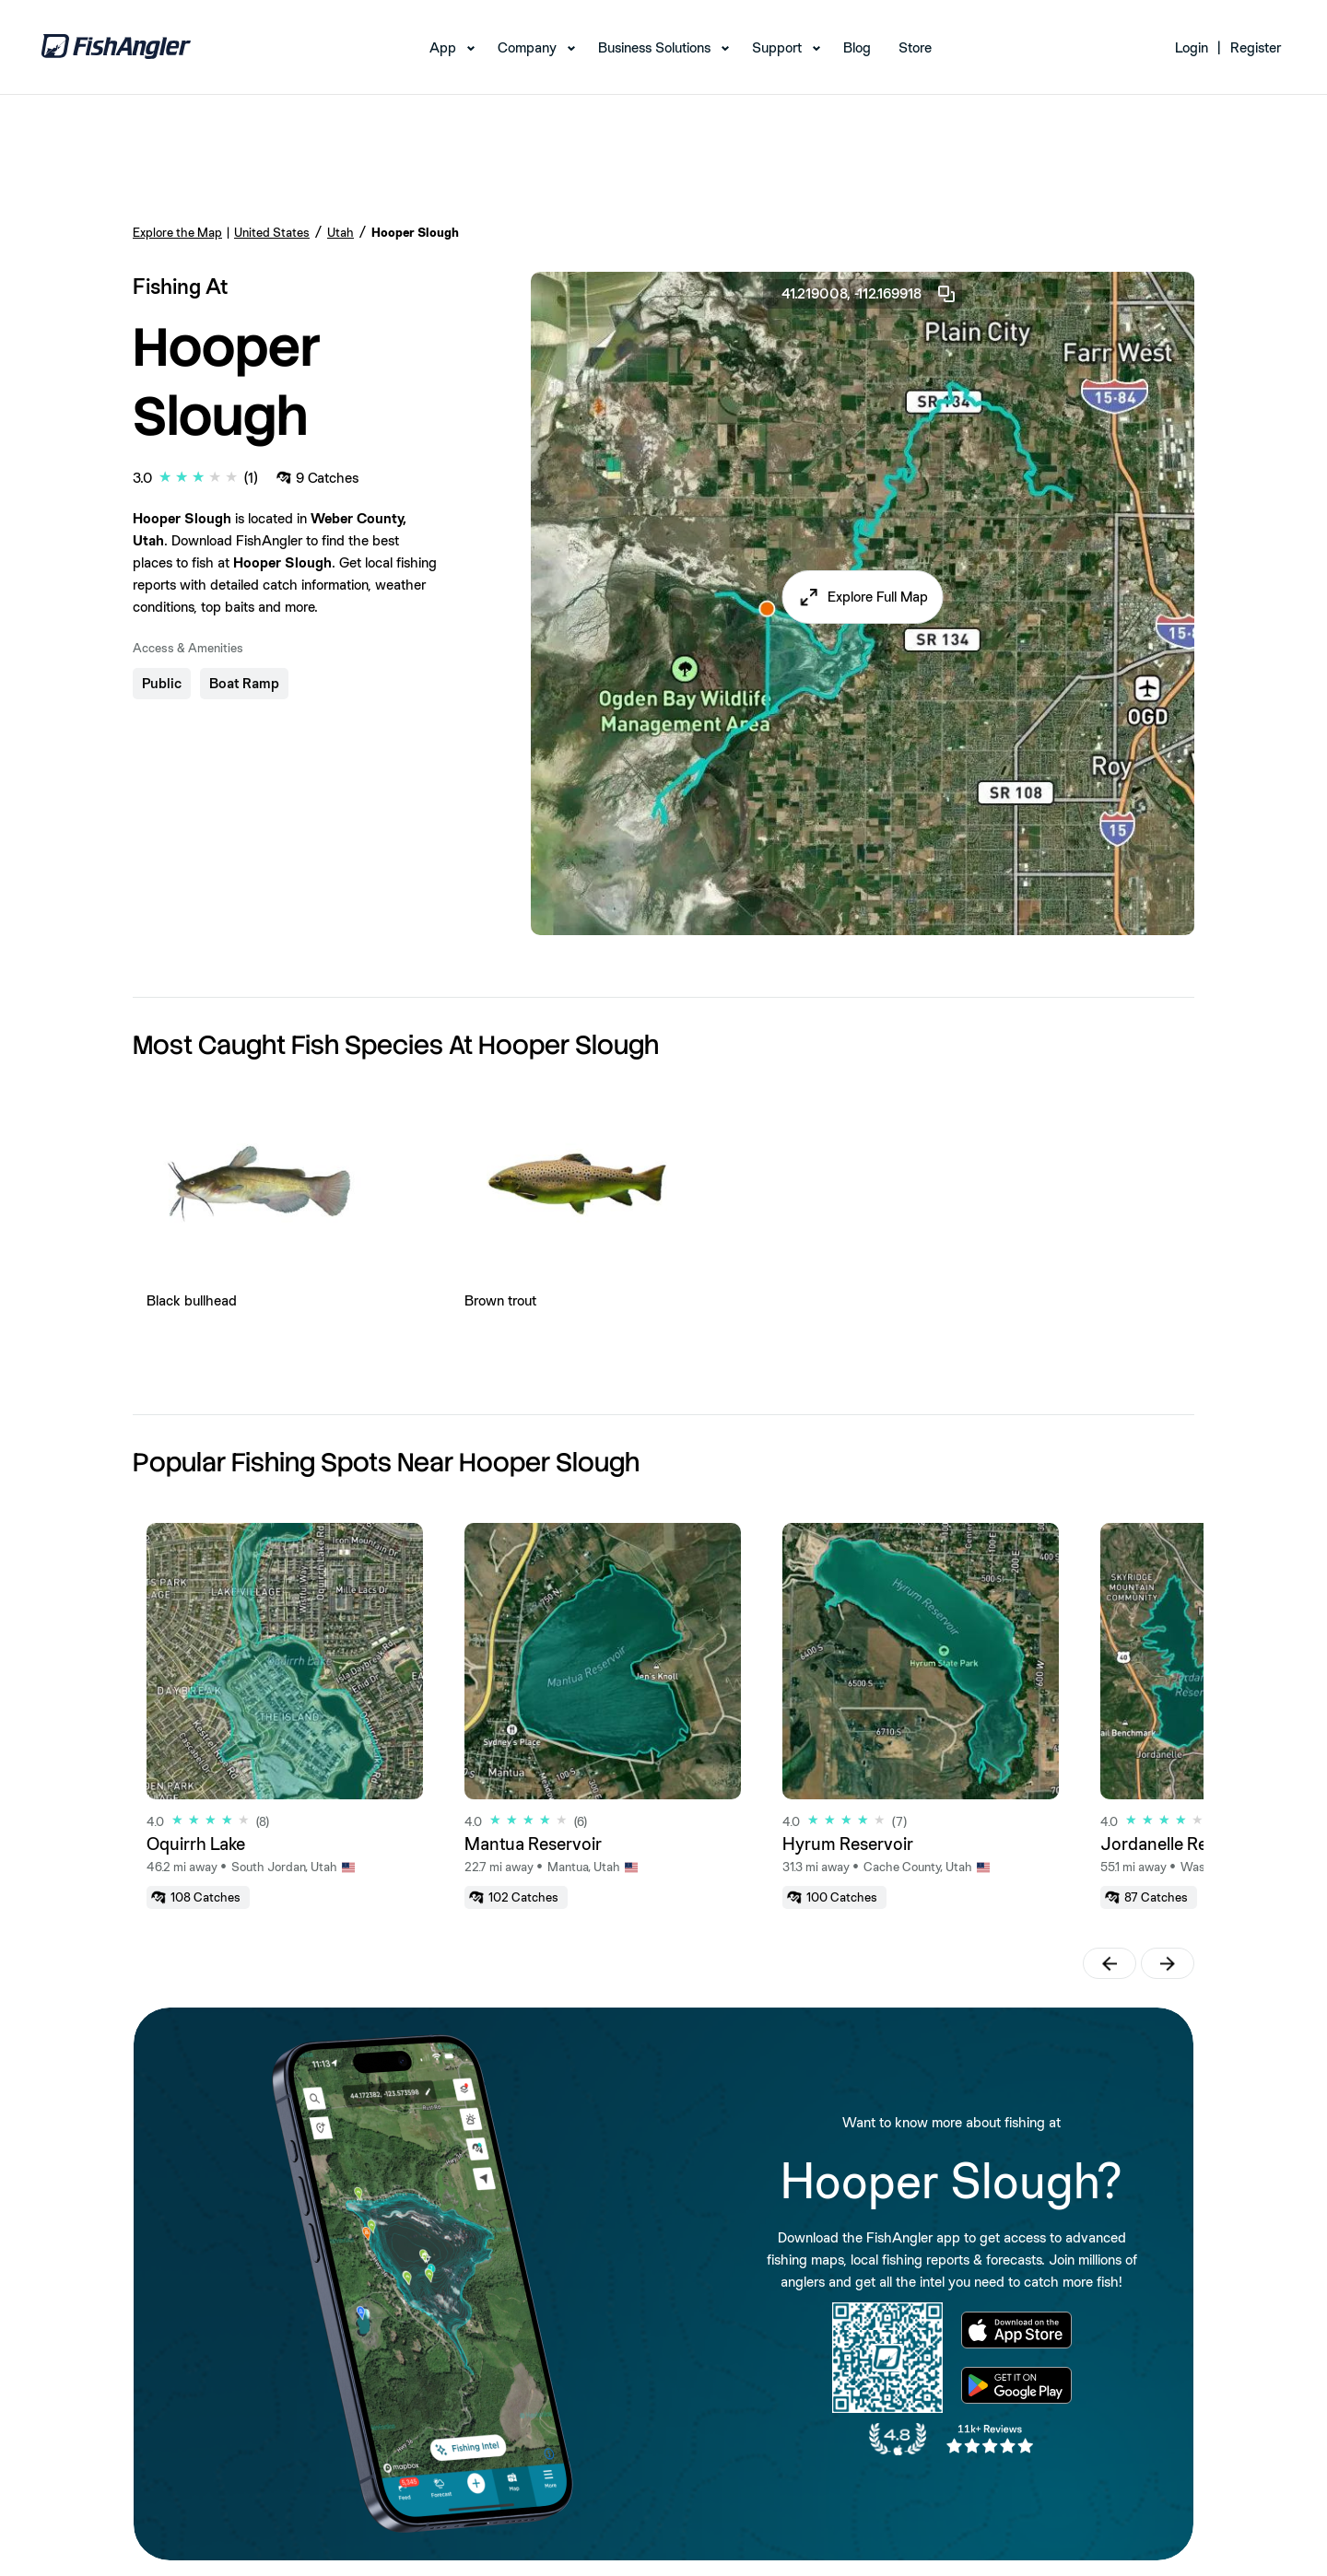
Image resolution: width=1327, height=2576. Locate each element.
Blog (857, 47)
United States (272, 232)
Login (1191, 47)
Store (915, 47)
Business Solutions (654, 47)
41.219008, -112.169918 (869, 294)
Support (777, 47)
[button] (863, 597)
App (442, 47)
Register (1255, 47)
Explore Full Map (878, 596)
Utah (340, 232)
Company (527, 47)
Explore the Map (177, 232)
